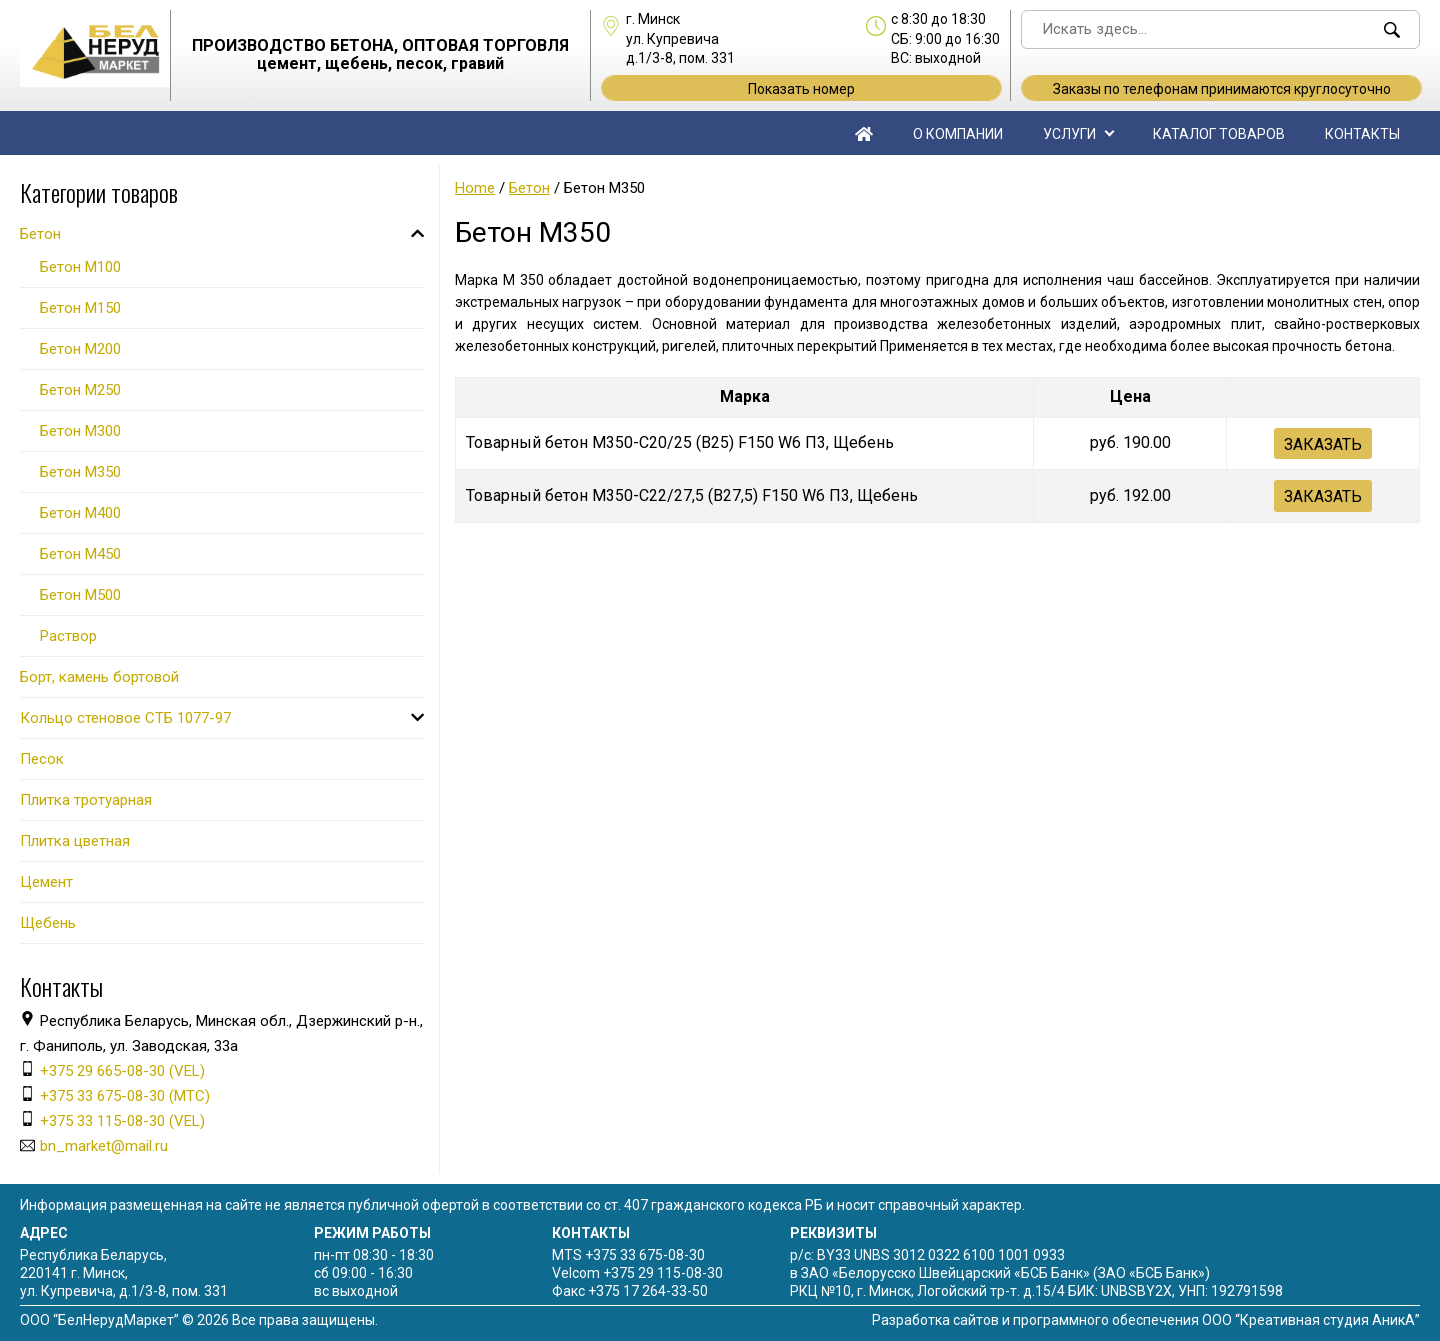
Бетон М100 (80, 267)
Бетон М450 (80, 554)
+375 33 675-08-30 (645, 1255)
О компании (958, 134)
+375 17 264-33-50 (648, 1291)
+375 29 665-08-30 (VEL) (122, 1071)
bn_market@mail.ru (104, 1146)
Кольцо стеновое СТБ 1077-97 (125, 718)
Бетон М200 (80, 349)
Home (475, 188)
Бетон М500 (80, 595)
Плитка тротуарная (86, 800)
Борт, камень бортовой (99, 677)
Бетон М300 (80, 431)
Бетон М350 (80, 472)
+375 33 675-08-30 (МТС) (125, 1096)
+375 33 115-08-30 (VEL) (122, 1121)
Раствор (68, 636)
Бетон (529, 188)
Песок (42, 759)
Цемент (46, 882)
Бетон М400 (80, 513)
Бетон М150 (80, 308)
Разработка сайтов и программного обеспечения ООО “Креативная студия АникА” (1146, 1320)
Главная (864, 133)
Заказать (1323, 444)
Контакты (1362, 134)
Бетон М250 (80, 390)
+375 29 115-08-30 (663, 1273)
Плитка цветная (75, 841)
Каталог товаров (1219, 134)
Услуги (1069, 134)
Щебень (48, 923)
